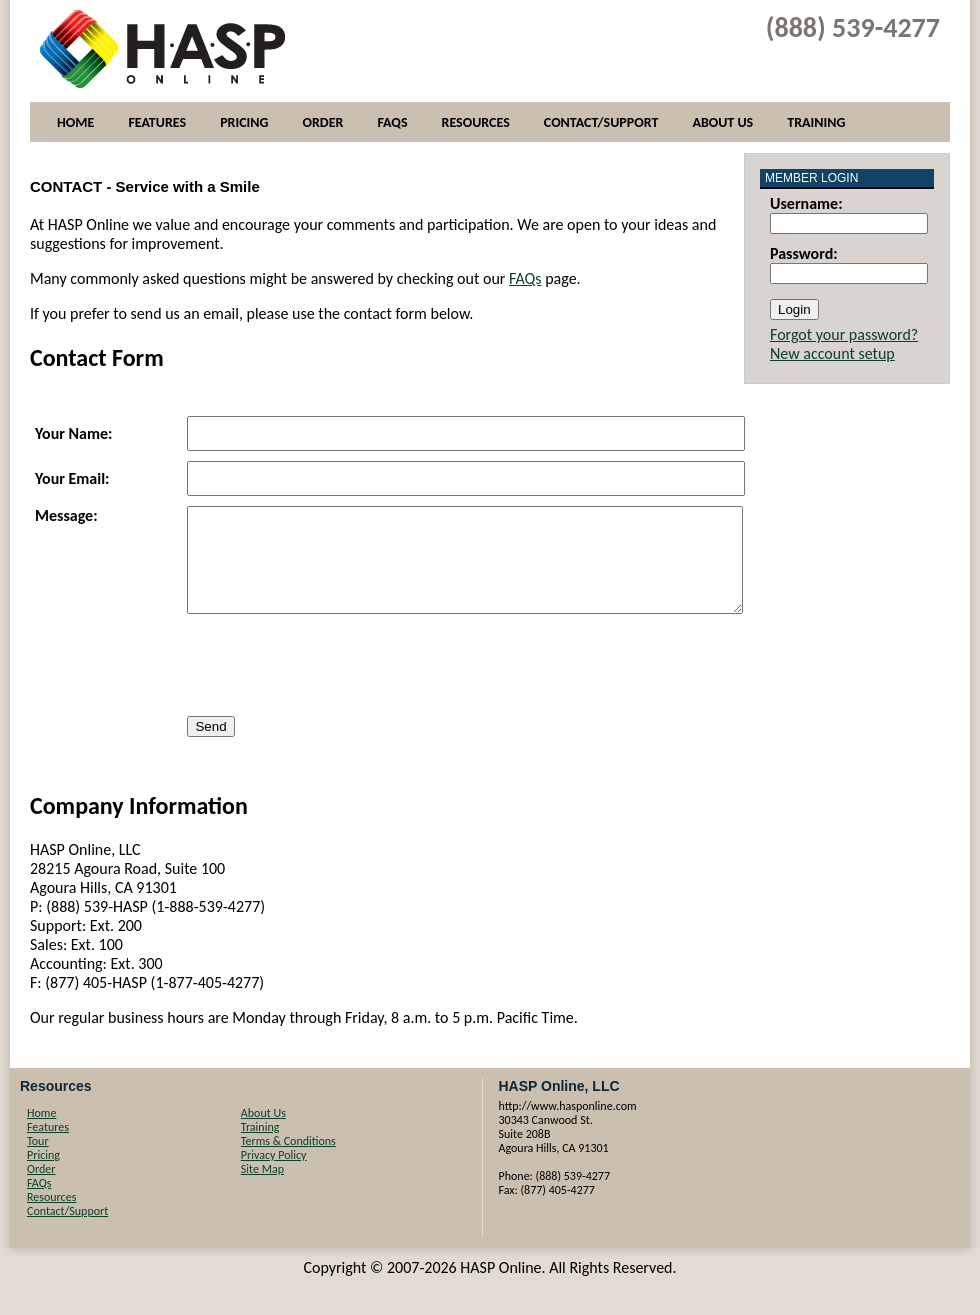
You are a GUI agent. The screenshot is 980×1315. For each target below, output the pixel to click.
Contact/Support (601, 122)
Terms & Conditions (288, 1159)
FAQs (392, 122)
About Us (722, 122)
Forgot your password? (844, 334)
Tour (38, 1159)
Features (157, 122)
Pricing (244, 122)
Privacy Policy (274, 1173)
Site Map (262, 1187)
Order (322, 122)
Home (75, 122)
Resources (476, 122)
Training (816, 122)
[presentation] (339, 685)
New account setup (832, 353)
